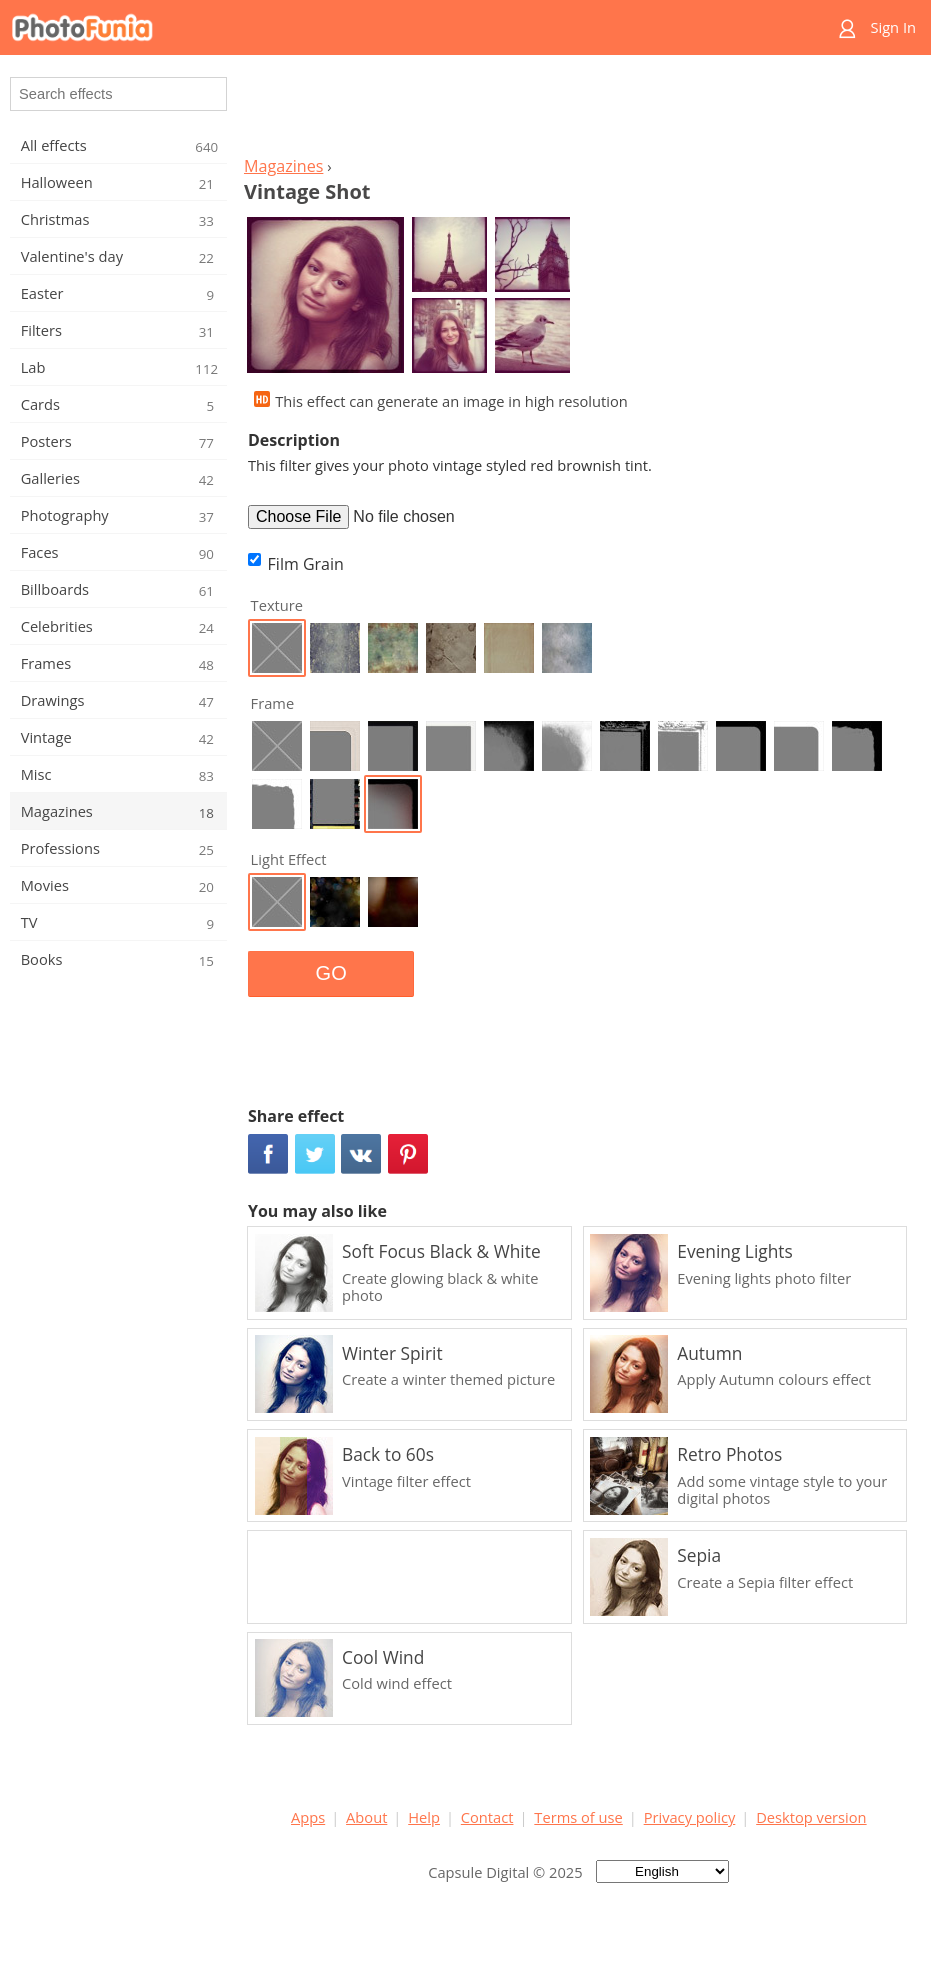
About (366, 1817)
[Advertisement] (579, 111)
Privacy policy (690, 1817)
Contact (487, 1817)
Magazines (283, 166)
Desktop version (811, 1817)
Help (424, 1817)
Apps (308, 1817)
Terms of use (578, 1817)
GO (331, 973)
